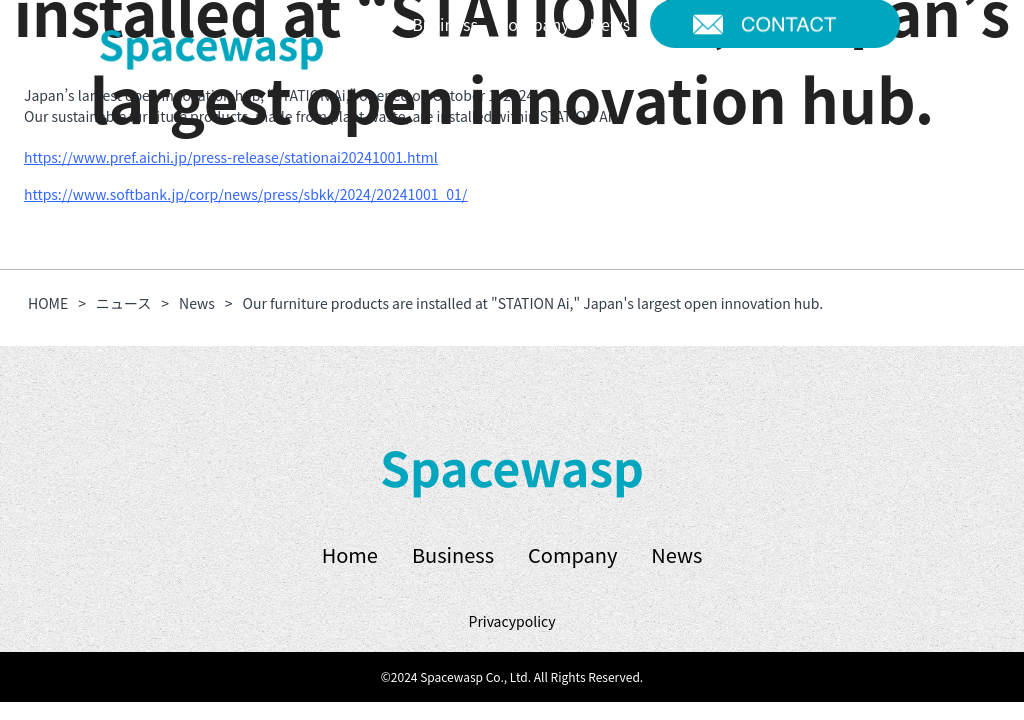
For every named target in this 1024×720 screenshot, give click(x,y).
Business (453, 554)
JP (370, 79)
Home (350, 554)
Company (572, 554)
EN (413, 79)
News (676, 554)
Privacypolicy (512, 621)
